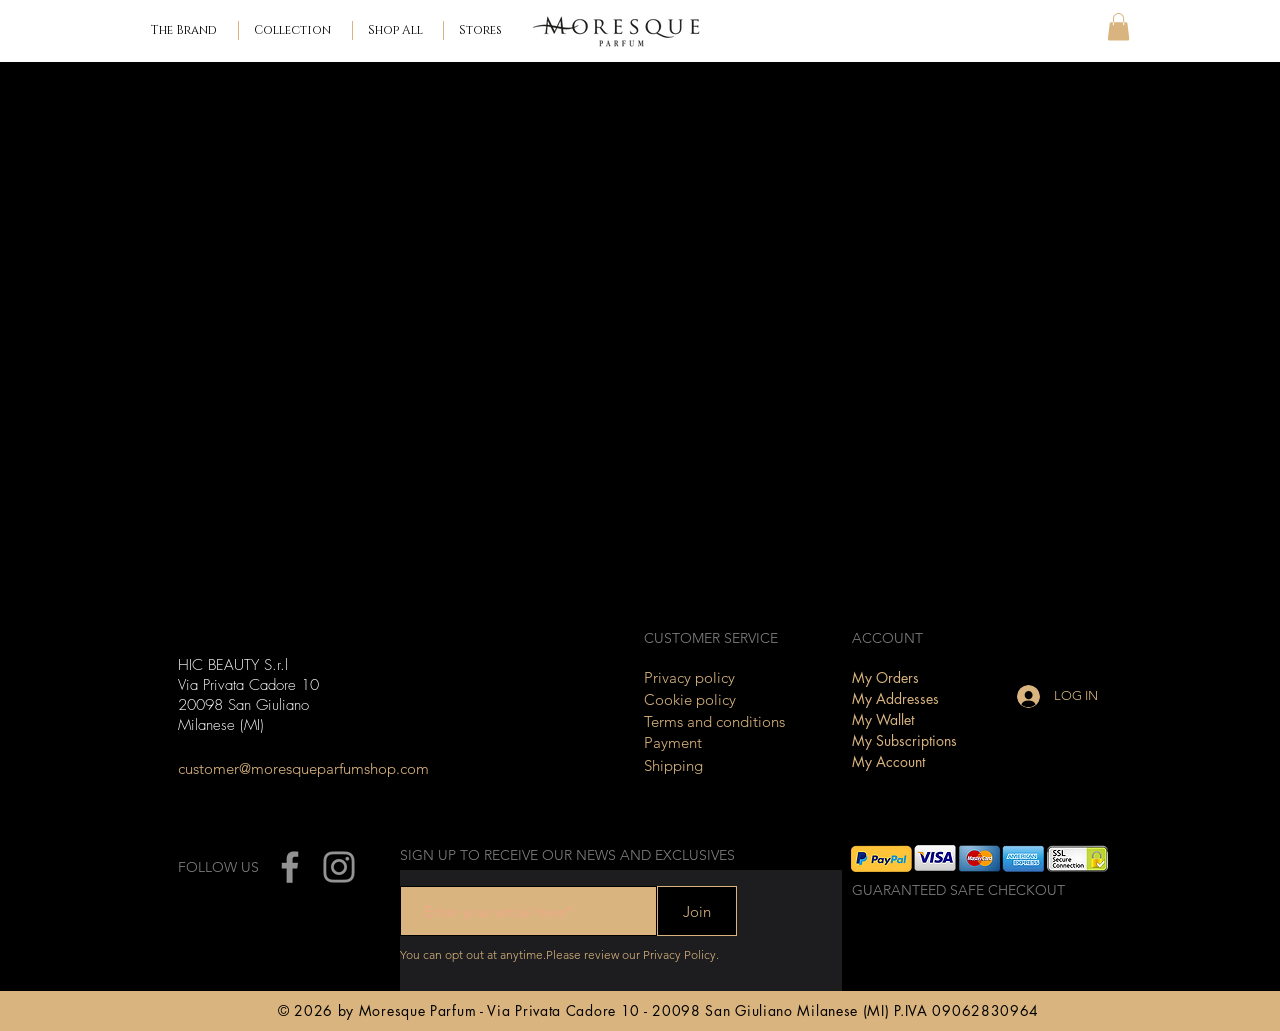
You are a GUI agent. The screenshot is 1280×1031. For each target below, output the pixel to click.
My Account (888, 761)
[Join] (697, 911)
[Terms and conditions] (719, 721)
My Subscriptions (904, 740)
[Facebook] (290, 867)
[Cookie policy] (719, 699)
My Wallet (883, 719)
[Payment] (719, 742)
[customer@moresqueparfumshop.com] (303, 768)
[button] (295, 30)
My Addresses (895, 698)
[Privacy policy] (719, 677)
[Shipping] (719, 765)
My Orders (885, 677)
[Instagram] (339, 867)
